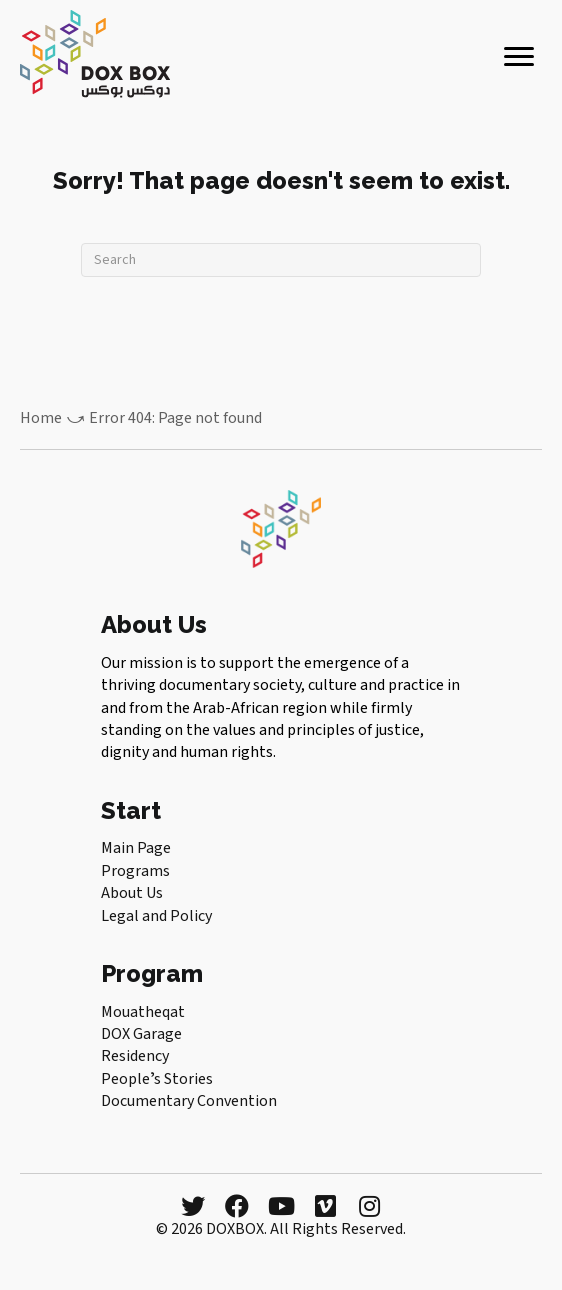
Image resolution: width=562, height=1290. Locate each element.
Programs (135, 871)
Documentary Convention (189, 1101)
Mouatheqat (143, 1012)
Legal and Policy (156, 916)
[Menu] (519, 57)
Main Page (136, 848)
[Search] (281, 260)
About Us (132, 893)
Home (41, 418)
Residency (135, 1056)
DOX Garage (141, 1034)
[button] (193, 1206)
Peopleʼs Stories (157, 1079)
